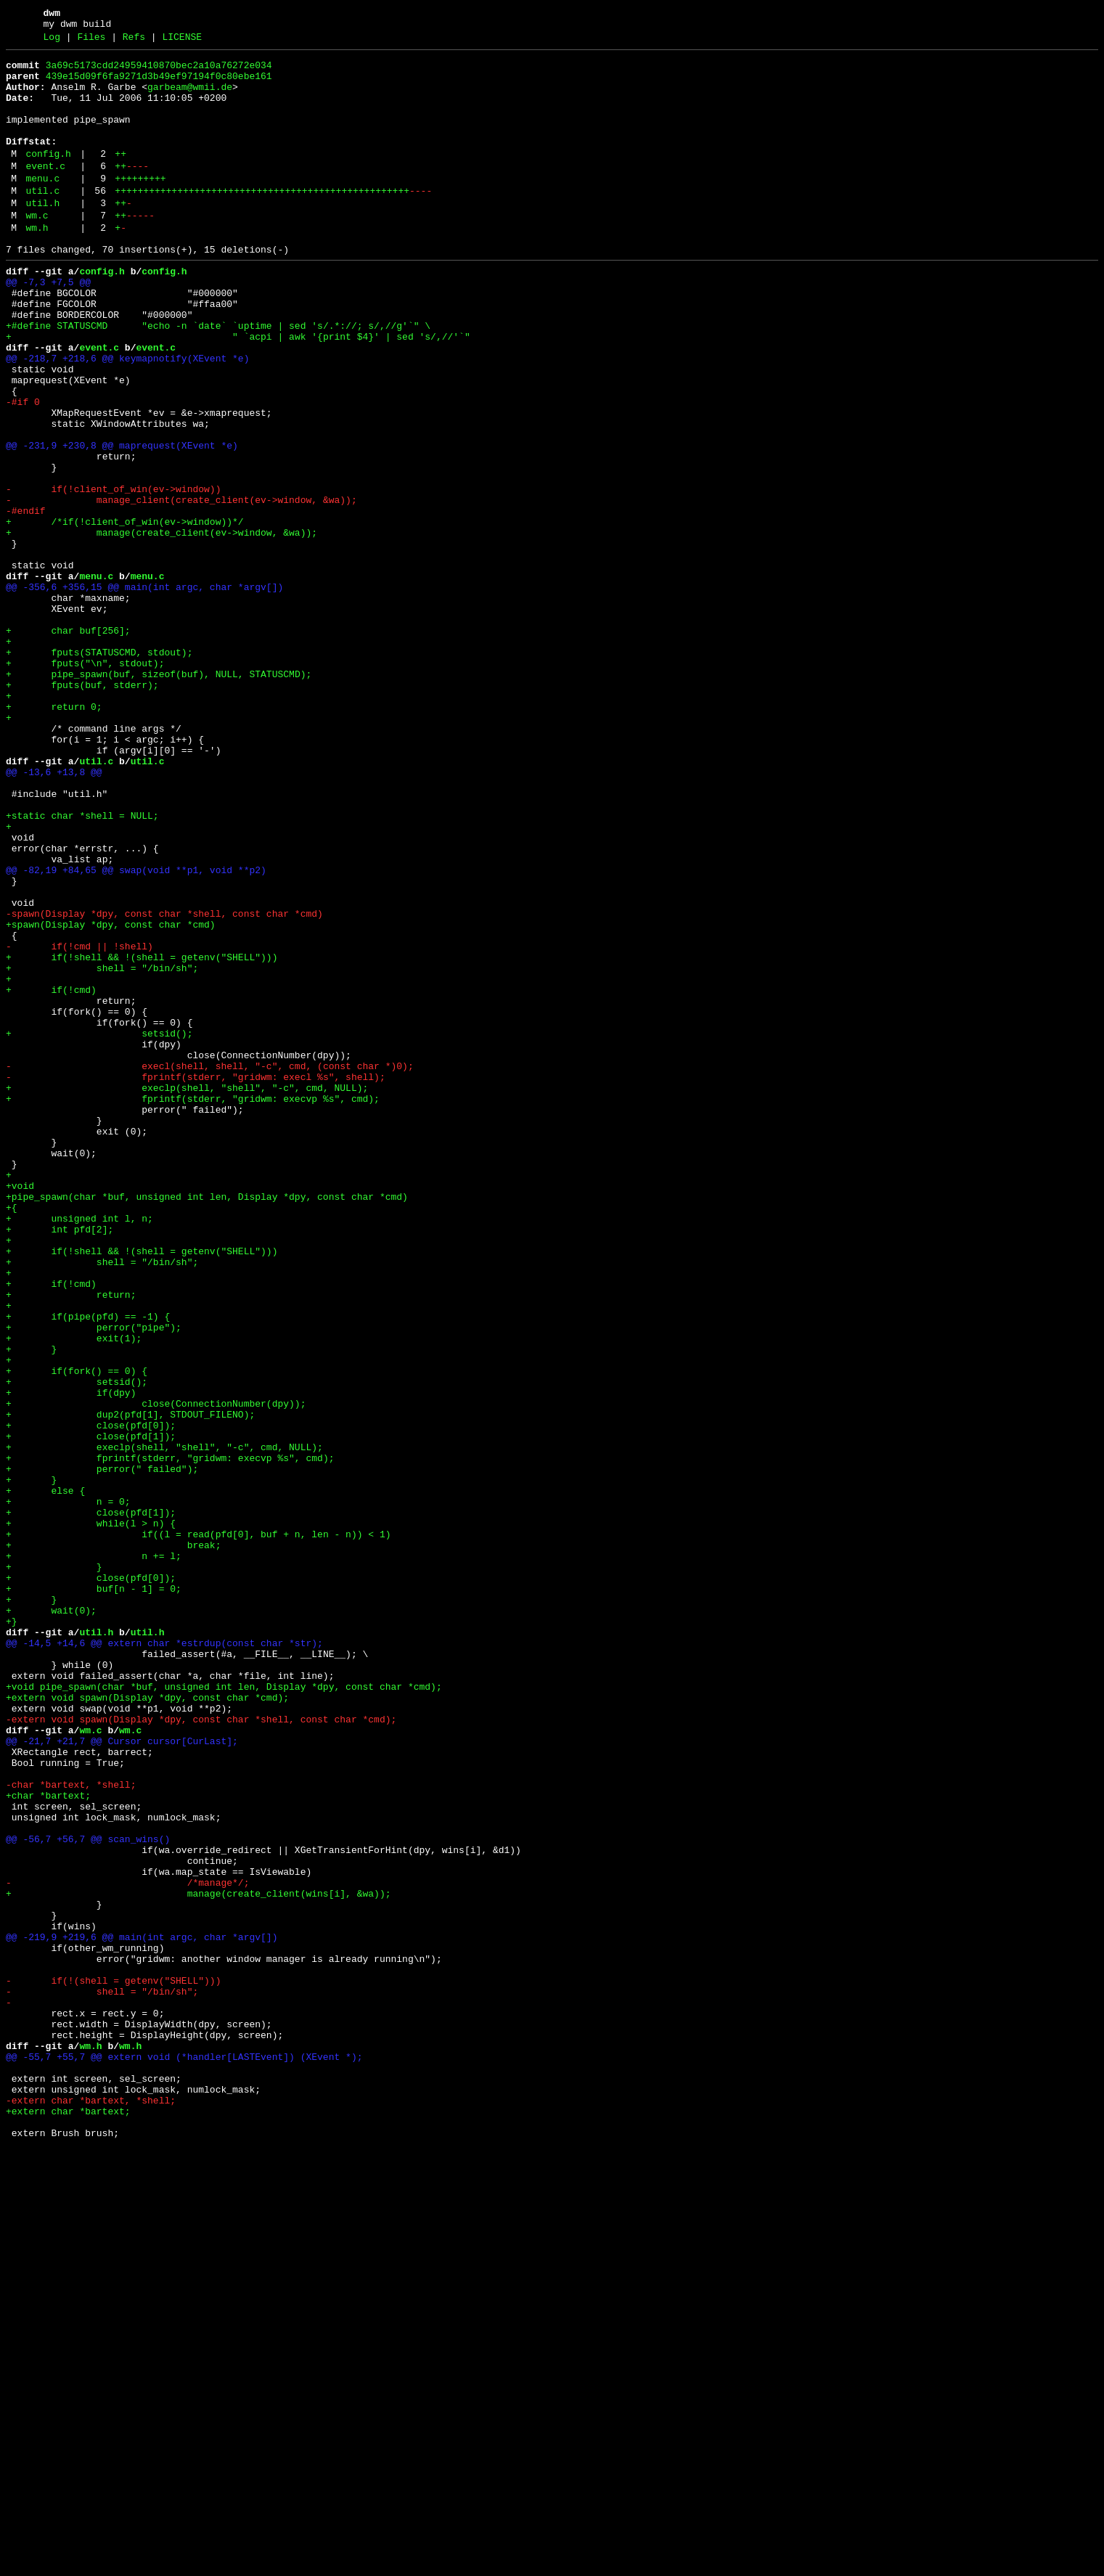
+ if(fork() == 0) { (76, 1632)
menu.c (42, 206)
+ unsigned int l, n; (79, 1449)
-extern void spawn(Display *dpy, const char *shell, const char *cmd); (201, 2050)
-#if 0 (23, 469)
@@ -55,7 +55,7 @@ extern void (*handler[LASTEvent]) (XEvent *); (184, 2455)
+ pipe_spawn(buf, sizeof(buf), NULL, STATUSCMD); (158, 796)
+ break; (113, 1841)
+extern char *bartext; (68, 2520)
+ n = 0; (68, 1789)
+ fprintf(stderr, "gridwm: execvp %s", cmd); (193, 1305)
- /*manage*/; (127, 2246)
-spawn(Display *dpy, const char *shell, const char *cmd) (164, 1083)
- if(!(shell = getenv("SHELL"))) (113, 2364)
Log (52, 41)
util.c (42, 221)
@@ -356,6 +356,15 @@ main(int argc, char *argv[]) (144, 691)
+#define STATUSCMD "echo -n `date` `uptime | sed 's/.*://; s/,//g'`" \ (218, 378)
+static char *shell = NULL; (82, 966)
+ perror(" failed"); (102, 1750)
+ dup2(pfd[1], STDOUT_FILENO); (130, 1684)
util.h (42, 235)
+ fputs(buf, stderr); (82, 809)
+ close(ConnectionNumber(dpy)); (156, 1671)
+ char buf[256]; (68, 744)
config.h (47, 177)
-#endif (26, 600)
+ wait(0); (51, 1919)
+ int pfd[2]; (59, 1462)
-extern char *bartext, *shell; (91, 2507)
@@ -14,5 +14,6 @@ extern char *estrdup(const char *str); (164, 1959)
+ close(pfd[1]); (91, 1710)
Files (91, 41)
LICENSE (182, 41)
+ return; (71, 1540)
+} (11, 1932)
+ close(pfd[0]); (91, 1697)
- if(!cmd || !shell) (79, 1122)
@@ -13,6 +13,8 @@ (54, 913)
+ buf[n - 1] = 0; (93, 1893)
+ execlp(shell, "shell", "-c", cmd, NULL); (187, 1292)
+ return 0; (54, 835)
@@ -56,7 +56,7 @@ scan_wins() (88, 2194)
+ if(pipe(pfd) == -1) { (88, 1567)
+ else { (45, 1776)
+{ (11, 1436)
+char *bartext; (48, 2141)
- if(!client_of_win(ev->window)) (113, 574)
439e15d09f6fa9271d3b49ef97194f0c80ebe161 (159, 84)
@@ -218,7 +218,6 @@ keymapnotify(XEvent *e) (127, 417)
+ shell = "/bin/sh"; (102, 1149)
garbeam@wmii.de (189, 98)
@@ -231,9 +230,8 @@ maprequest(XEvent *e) (122, 521)
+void (20, 1410)
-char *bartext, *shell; (71, 2128)
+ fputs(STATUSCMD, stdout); (99, 770)
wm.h (36, 264)
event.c (45, 192)
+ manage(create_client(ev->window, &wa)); (161, 626)
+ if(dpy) (71, 1658)
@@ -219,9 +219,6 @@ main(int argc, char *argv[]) (141, 2311)
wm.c (36, 250)
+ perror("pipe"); (93, 1580)
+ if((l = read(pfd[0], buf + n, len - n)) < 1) (198, 1828)
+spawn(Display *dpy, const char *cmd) (111, 1096)
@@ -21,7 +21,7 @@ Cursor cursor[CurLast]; (122, 2076)
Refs (134, 41)
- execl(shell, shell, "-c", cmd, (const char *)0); (210, 1266)
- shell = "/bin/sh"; (102, 2377)
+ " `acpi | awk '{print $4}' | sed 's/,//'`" (238, 391)
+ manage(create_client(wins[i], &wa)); (198, 2259)
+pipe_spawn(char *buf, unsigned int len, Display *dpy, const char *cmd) (207, 1423)
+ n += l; (93, 1854)
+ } (31, 1606)
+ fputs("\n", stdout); (85, 783)
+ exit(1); (74, 1593)
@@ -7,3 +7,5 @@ (48, 325)
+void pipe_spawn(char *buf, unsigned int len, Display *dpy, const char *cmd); (224, 2011)
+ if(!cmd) (51, 1175)
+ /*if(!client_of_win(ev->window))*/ (125, 613)
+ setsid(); (99, 1227)
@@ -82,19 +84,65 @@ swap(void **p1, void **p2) (136, 1031)
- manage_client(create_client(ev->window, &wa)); (181, 587)
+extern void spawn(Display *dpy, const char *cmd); (147, 2024)
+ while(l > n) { (91, 1815)
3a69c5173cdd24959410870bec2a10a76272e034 (159, 71)
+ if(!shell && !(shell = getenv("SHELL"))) (141, 1135)
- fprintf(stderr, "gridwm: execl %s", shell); (195, 1279)
